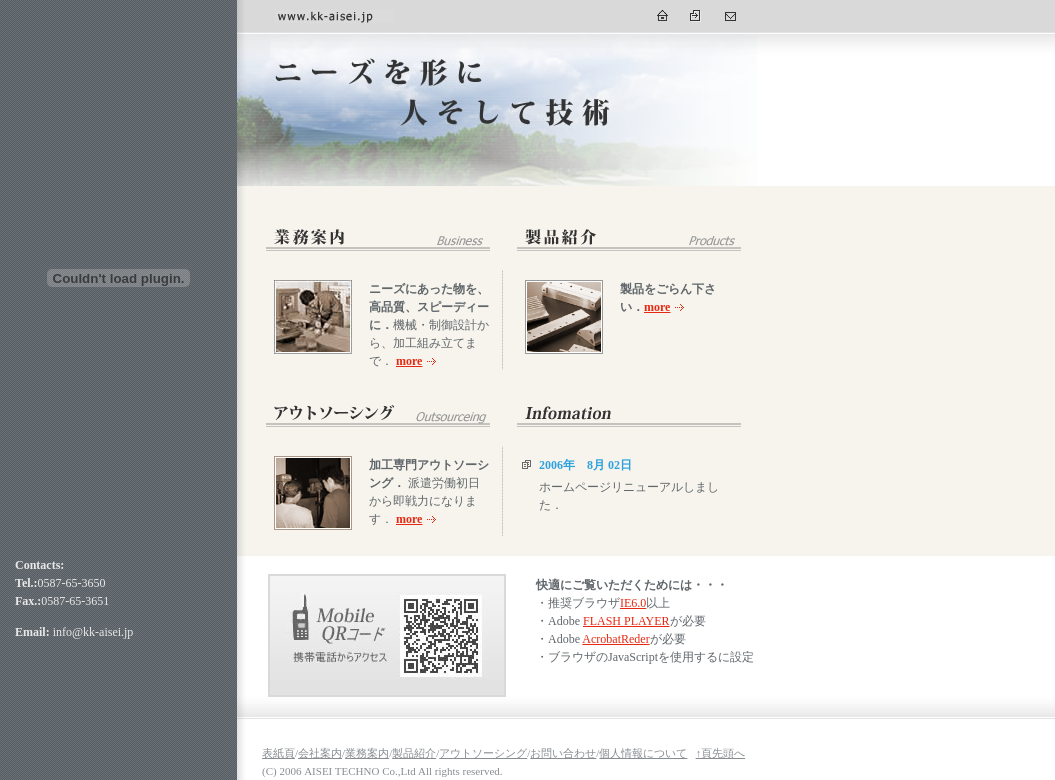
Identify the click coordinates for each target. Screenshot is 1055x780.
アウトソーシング (483, 753)
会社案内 (320, 753)
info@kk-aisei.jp (93, 632)
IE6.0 (633, 603)
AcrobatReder (615, 639)
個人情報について (643, 753)
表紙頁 (278, 753)
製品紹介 (414, 753)
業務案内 (367, 753)
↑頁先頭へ (721, 753)
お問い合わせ (563, 753)
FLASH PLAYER (626, 621)
